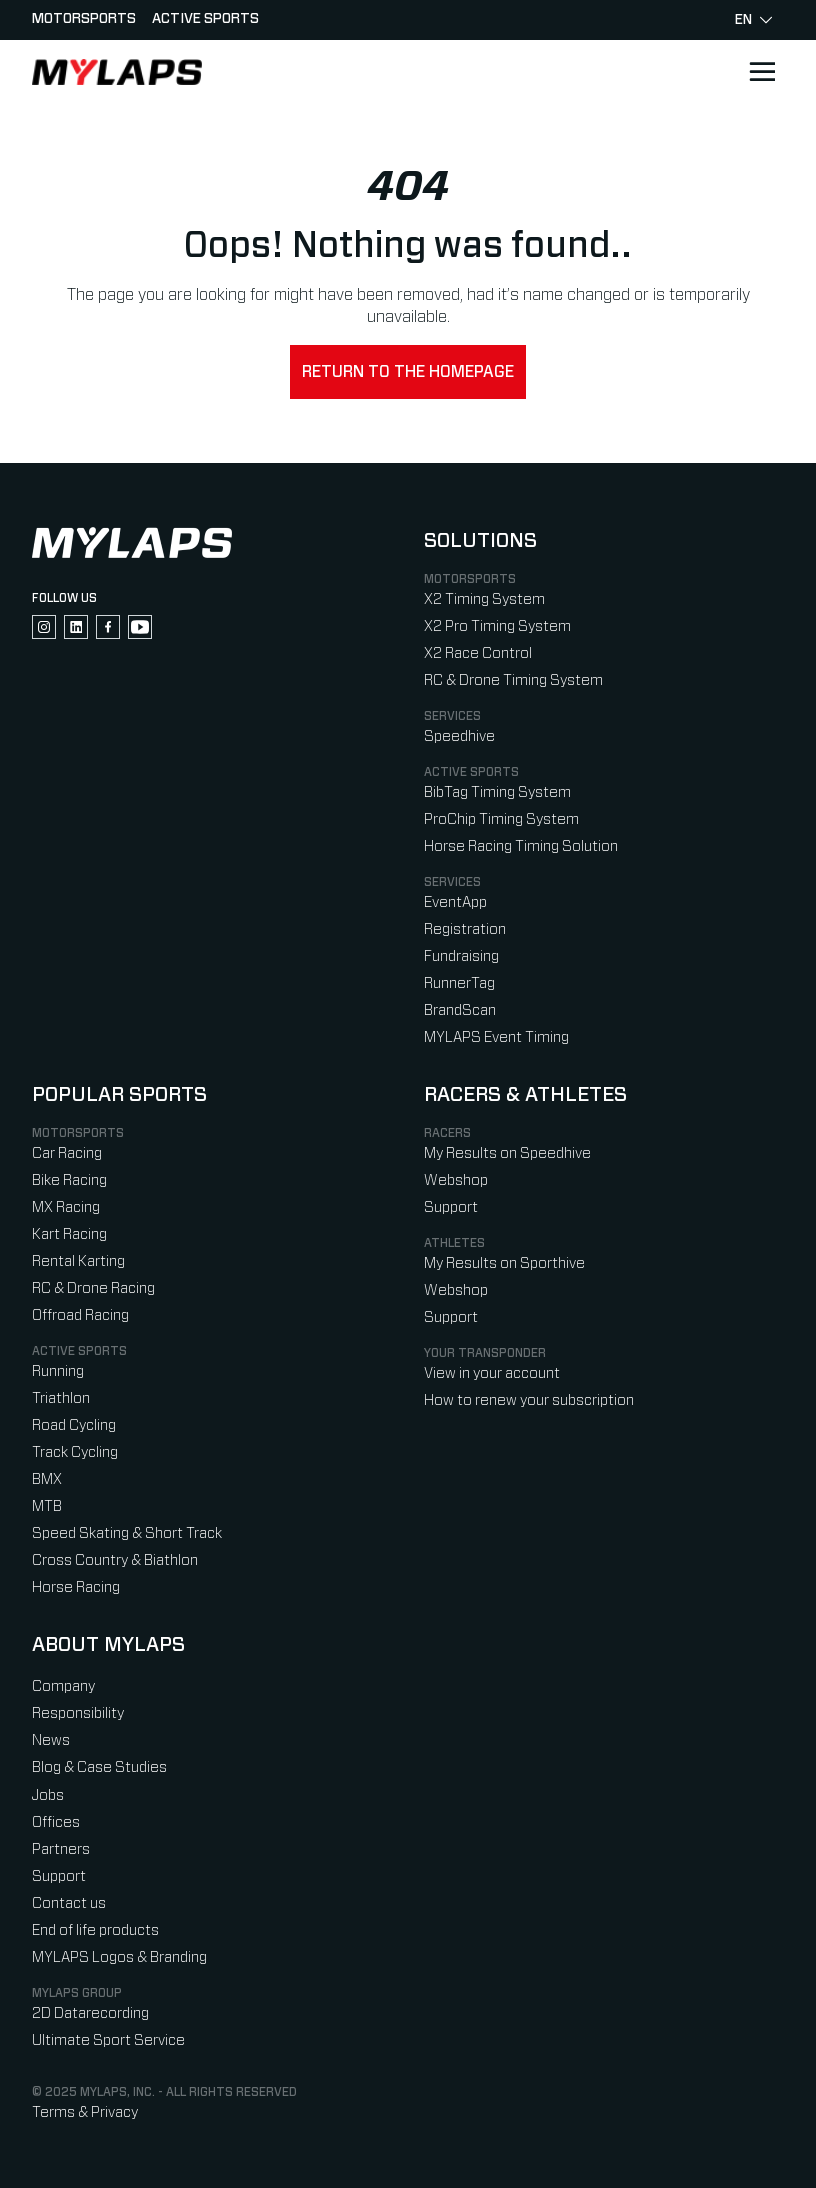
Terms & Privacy (85, 2112)
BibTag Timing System (497, 792)
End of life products (95, 1930)
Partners (61, 1849)
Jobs (48, 1795)
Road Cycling (74, 1425)
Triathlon (61, 1398)
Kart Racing (69, 1234)
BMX (47, 1479)
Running (58, 1371)
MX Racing (66, 1207)
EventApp (455, 902)
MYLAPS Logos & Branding (119, 1957)
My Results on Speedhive (507, 1153)
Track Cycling (75, 1452)
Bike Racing (69, 1180)
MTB (47, 1506)
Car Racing (67, 1153)
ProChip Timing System (501, 819)
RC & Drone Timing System (513, 680)
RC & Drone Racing (93, 1288)
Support (451, 1207)
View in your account (492, 1373)
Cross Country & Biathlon (115, 1560)
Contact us (69, 1903)
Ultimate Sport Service (108, 2040)
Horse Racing (76, 1587)
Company (63, 1686)
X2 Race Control (478, 653)
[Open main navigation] (762, 72)
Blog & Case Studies (99, 1767)
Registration (465, 929)
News (51, 1740)
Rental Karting (78, 1261)
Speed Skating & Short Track (127, 1533)
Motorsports (84, 19)
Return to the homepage (408, 372)
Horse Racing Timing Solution (521, 846)
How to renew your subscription (529, 1400)
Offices (56, 1822)
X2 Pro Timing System (497, 626)
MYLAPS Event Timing (496, 1037)
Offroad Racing (80, 1315)
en (753, 20)
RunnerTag (459, 983)
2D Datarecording (90, 2013)
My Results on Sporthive (504, 1263)
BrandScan (460, 1010)
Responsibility (78, 1713)
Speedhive (459, 736)
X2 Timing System (484, 599)
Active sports (205, 19)
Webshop (456, 1180)
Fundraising (461, 956)
